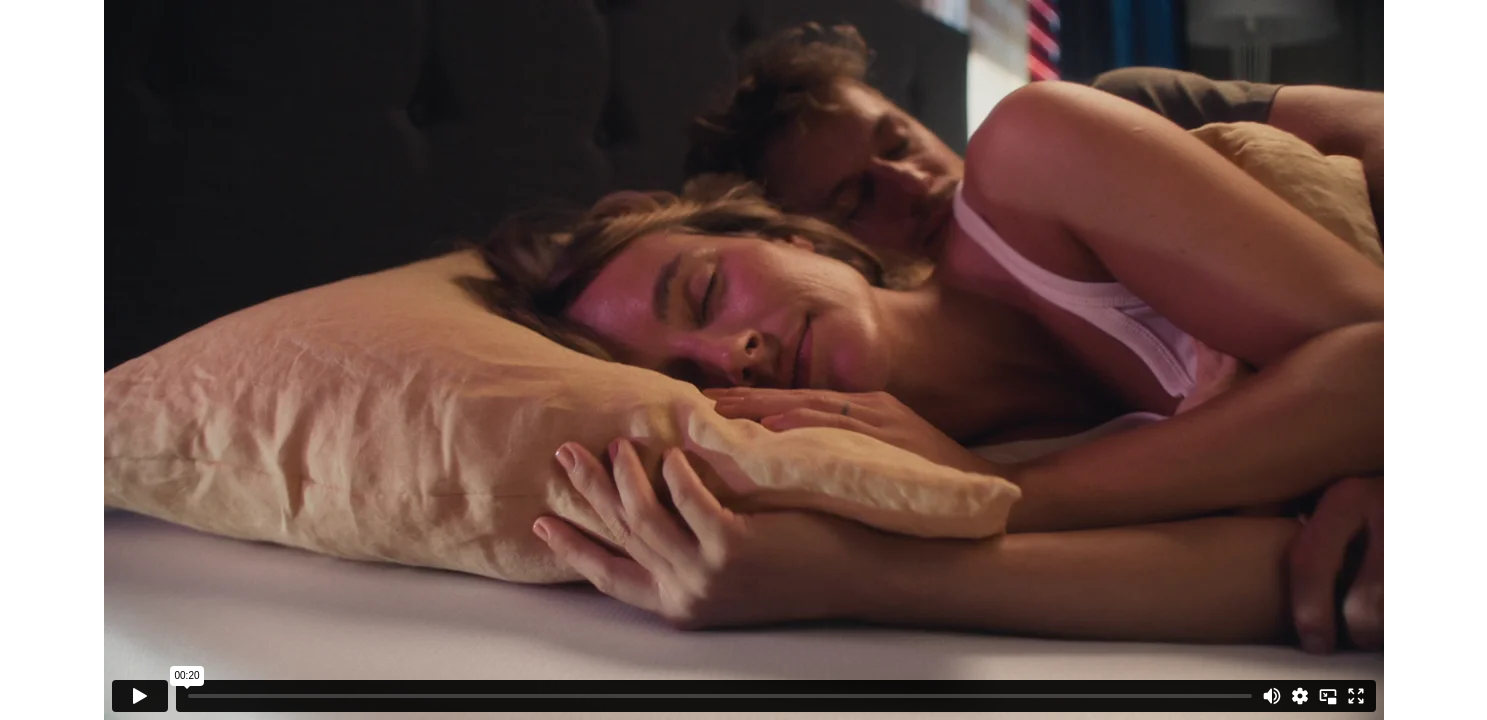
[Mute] (1272, 696)
